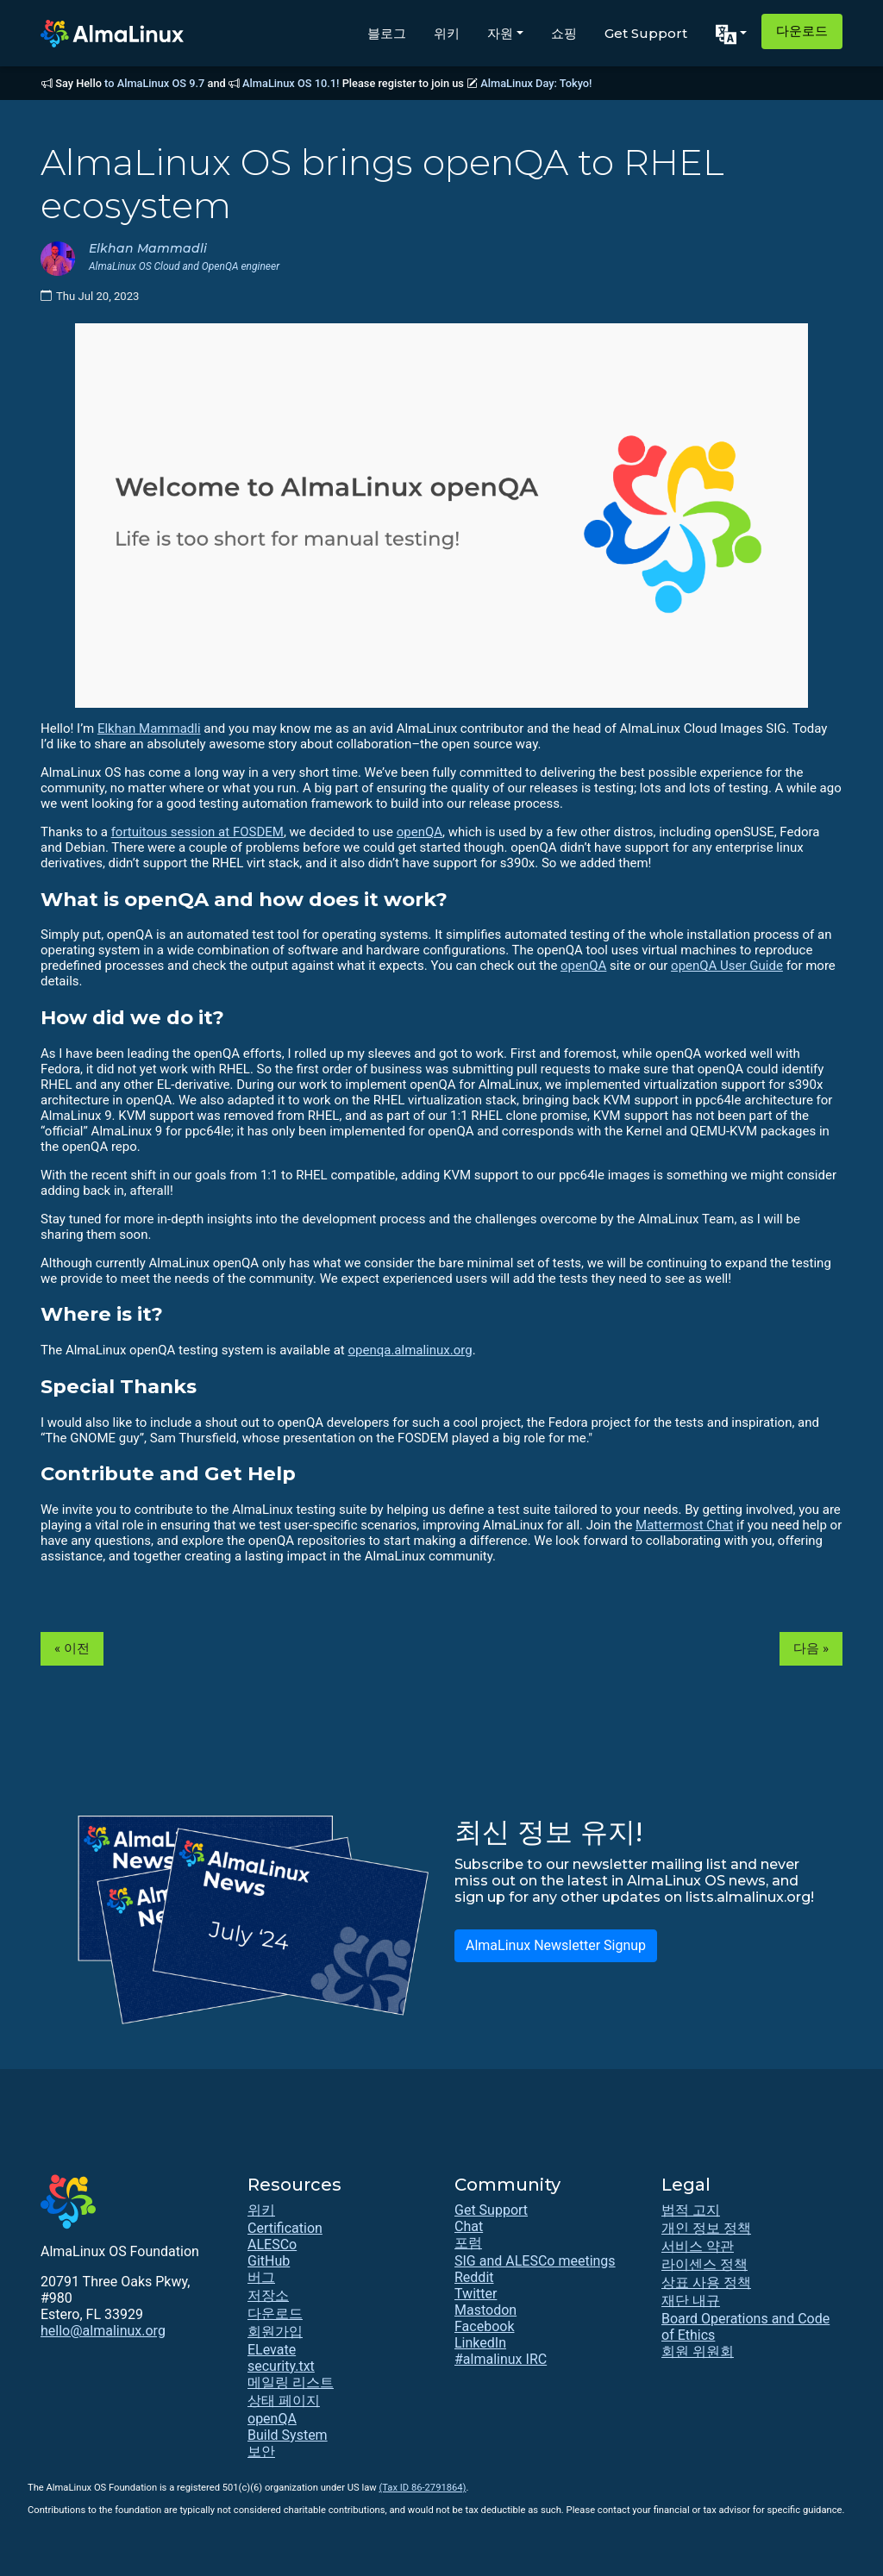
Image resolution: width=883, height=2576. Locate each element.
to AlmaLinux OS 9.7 (154, 83)
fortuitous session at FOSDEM (197, 832)
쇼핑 (564, 33)
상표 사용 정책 (706, 2282)
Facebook (484, 2326)
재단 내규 (690, 2300)
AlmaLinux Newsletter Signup (556, 1945)
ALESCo (272, 2244)
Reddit (474, 2277)
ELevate (271, 2350)
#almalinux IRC (500, 2359)
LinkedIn (480, 2343)
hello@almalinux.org (103, 2331)
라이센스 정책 (704, 2264)
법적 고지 (690, 2210)
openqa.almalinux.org (410, 1350)
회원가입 (275, 2331)
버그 (261, 2277)
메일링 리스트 (290, 2382)
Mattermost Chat (684, 1525)
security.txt (281, 2366)
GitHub (268, 2261)
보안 (261, 2451)
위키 (447, 33)
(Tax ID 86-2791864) (422, 2487)
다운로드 (802, 30)
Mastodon (485, 2310)
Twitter (475, 2293)
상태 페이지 (283, 2400)
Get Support (645, 33)
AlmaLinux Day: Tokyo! (536, 83)
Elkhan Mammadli (149, 728)
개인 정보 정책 (706, 2228)
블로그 (386, 33)
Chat (468, 2226)
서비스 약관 (697, 2246)
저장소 (268, 2295)
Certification (285, 2228)
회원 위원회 (697, 2351)
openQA (419, 832)
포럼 (468, 2243)
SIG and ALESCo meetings (535, 2261)
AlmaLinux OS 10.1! (290, 83)
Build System (287, 2435)
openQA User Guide (727, 965)
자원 (500, 33)
